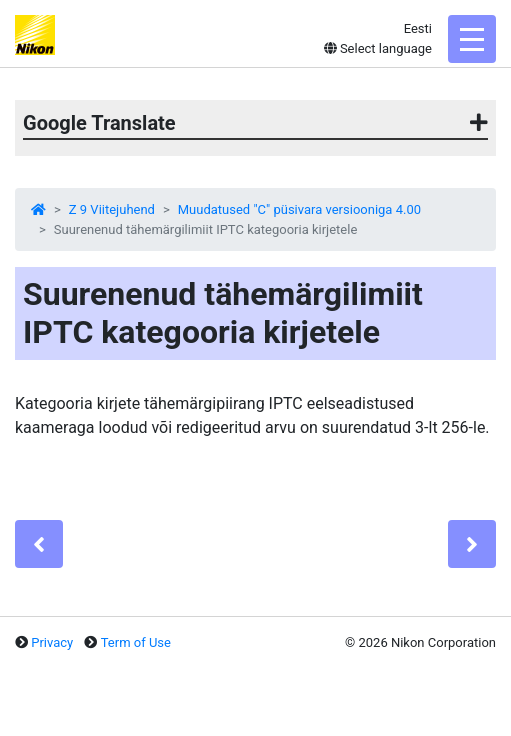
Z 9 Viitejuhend (112, 209)
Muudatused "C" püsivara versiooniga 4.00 (299, 209)
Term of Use (136, 642)
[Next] (472, 544)
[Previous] (39, 544)
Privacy (52, 642)
